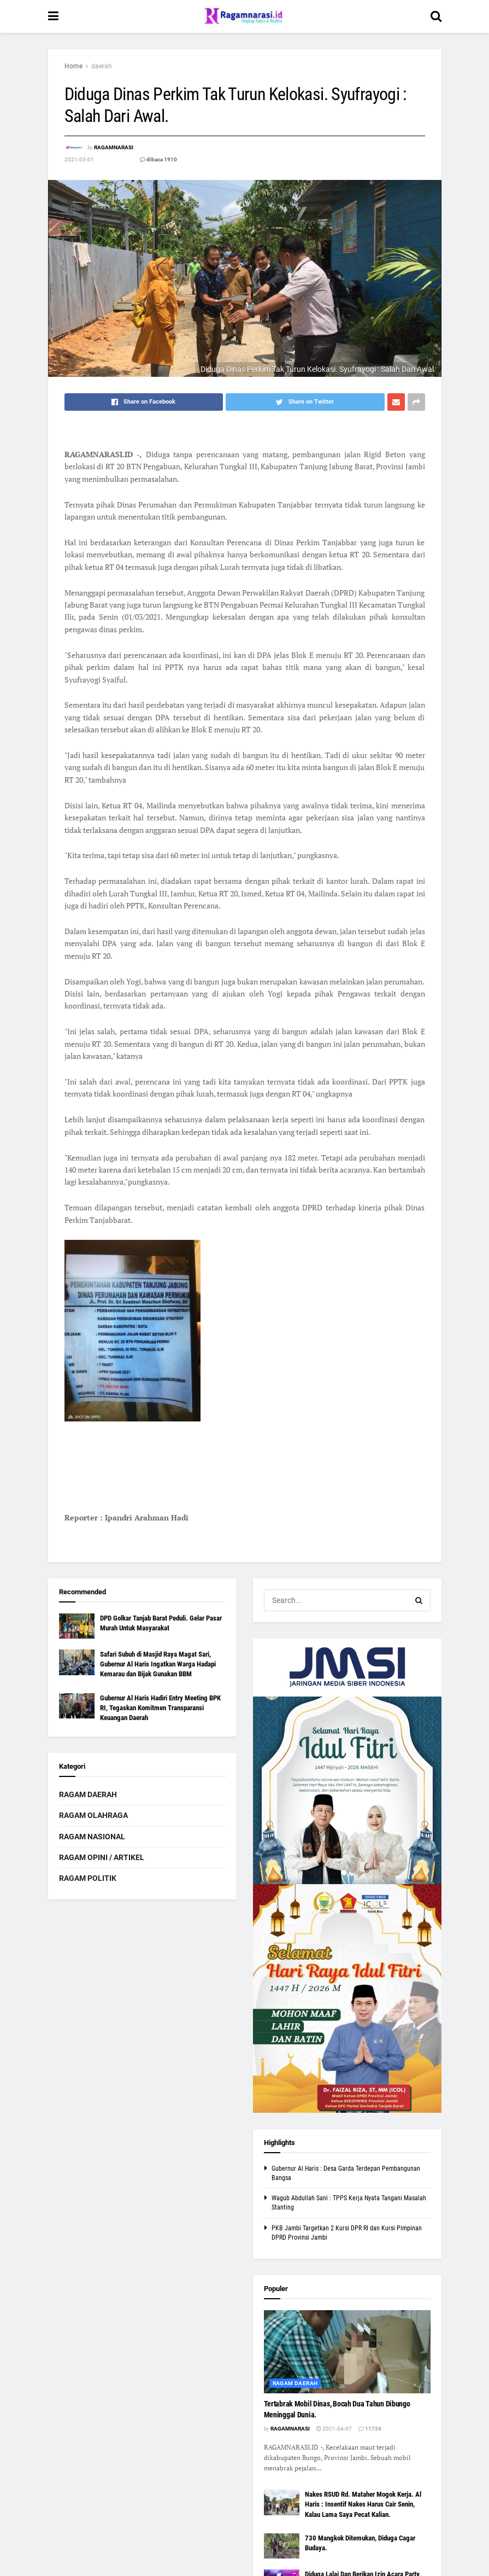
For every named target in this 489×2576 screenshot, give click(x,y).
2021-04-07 (334, 2429)
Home (73, 66)
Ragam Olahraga (93, 1815)
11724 (369, 2429)
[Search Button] (420, 1600)
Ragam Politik (87, 1878)
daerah (101, 66)
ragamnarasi (113, 147)
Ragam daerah (295, 2383)
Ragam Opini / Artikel (101, 1857)
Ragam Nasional (92, 1836)
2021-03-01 (79, 159)
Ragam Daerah (88, 1794)
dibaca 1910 (158, 159)
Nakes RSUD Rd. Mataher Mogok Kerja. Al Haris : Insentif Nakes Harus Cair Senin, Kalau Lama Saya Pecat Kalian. (363, 2504)
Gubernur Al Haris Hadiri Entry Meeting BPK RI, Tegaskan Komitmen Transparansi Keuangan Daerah (160, 1708)
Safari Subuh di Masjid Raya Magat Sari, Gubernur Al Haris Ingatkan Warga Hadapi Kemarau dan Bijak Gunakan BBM (158, 1664)
